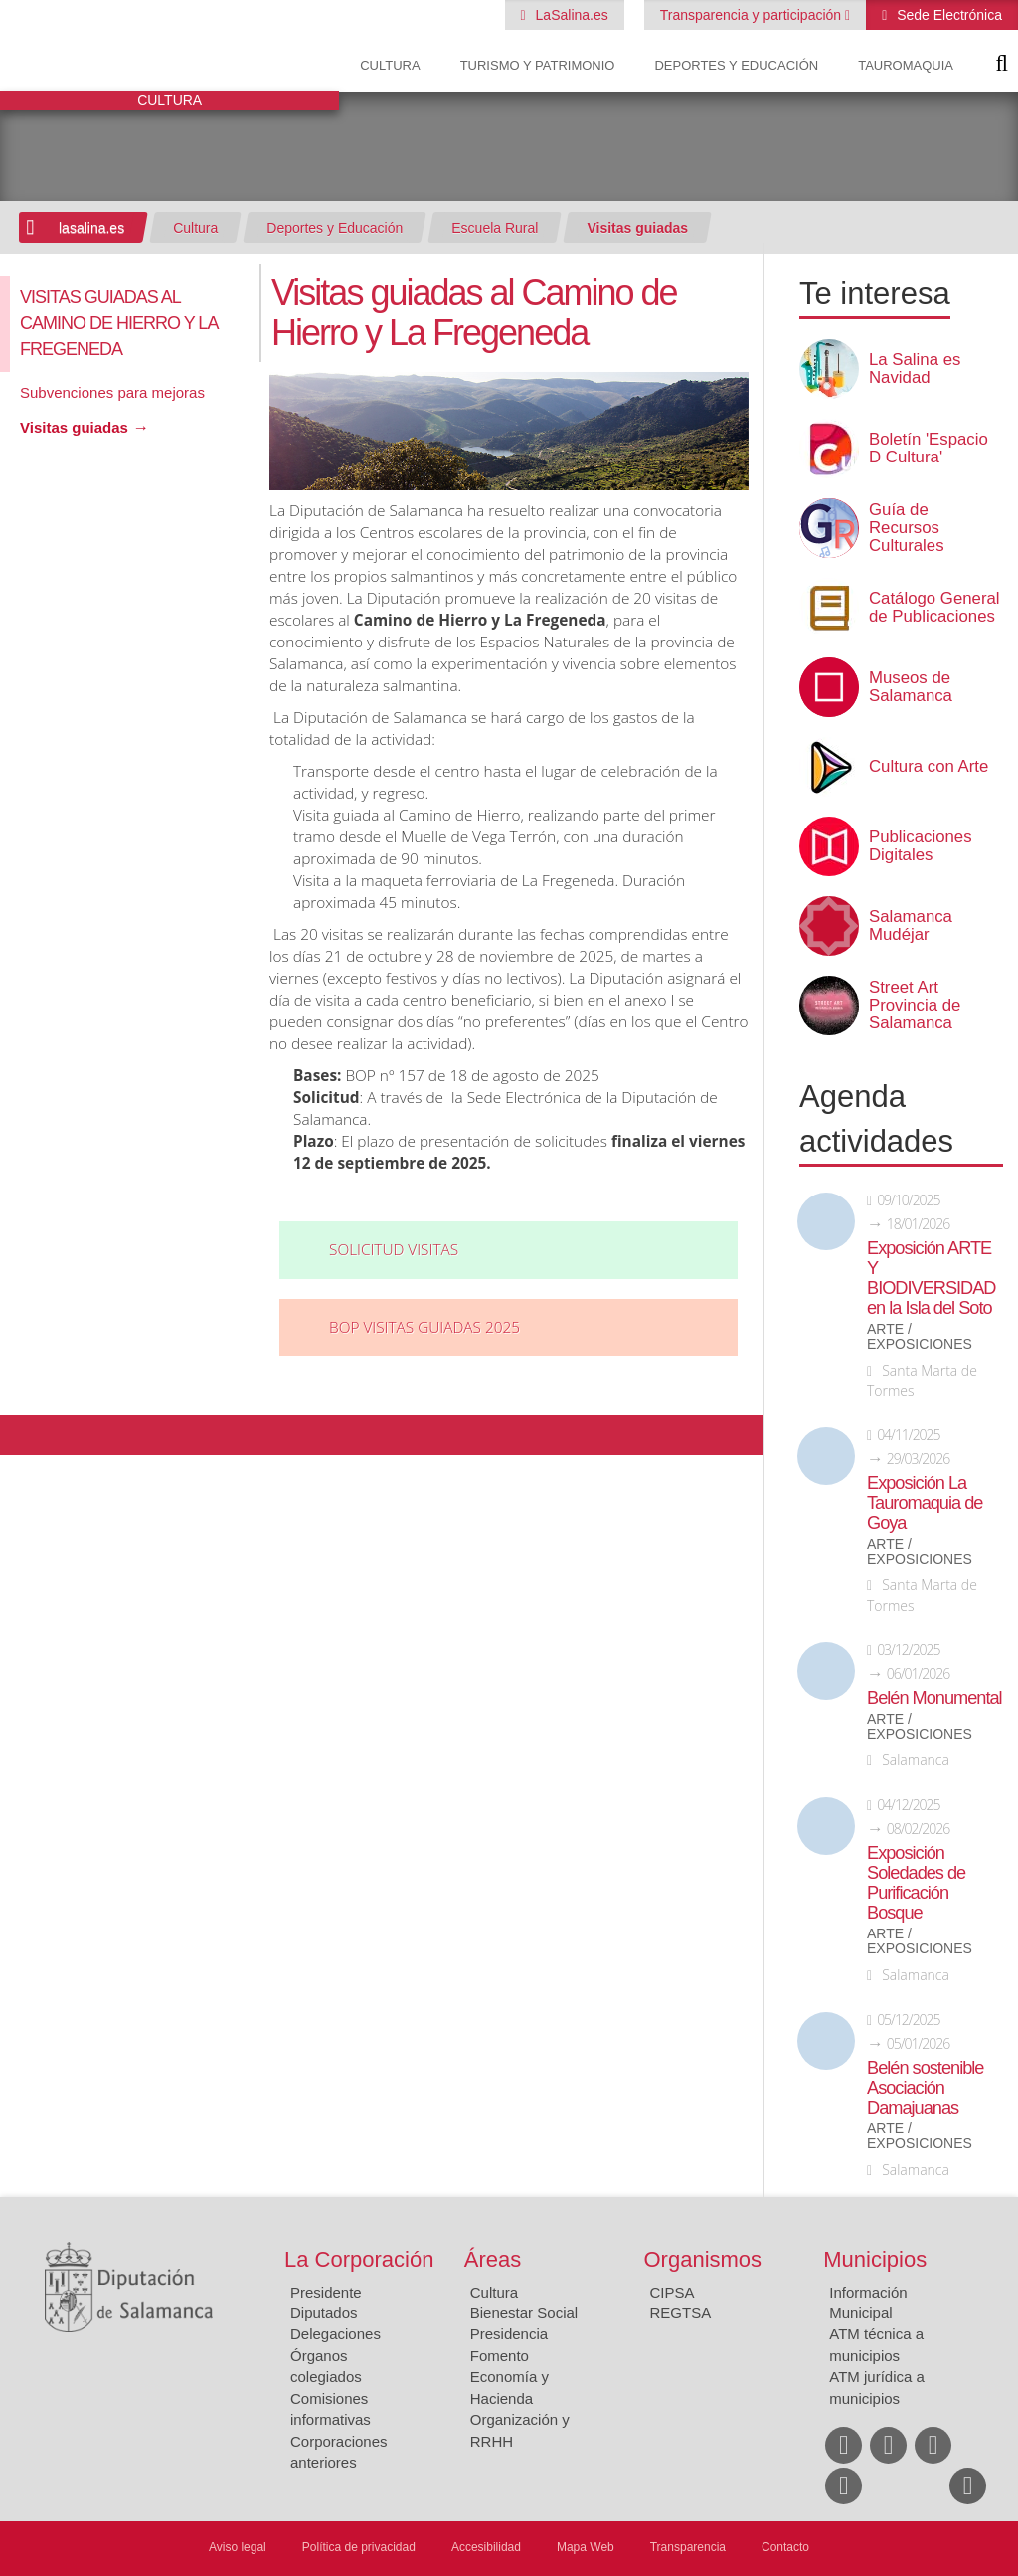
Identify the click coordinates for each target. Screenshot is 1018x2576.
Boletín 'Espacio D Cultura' (928, 448)
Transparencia (688, 2547)
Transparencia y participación (752, 15)
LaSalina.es (570, 15)
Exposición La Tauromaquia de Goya (924, 1503)
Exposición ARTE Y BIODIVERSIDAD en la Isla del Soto (931, 1278)
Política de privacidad (359, 2547)
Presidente (326, 2292)
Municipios (875, 2259)
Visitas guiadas (637, 228)
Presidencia (509, 2333)
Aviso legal (237, 2547)
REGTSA (681, 2312)
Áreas (492, 2259)
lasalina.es (91, 228)
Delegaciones (335, 2333)
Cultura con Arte (928, 767)
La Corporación (358, 2259)
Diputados (324, 2312)
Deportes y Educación (736, 65)
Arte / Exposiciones (919, 1337)
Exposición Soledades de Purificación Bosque (916, 1883)
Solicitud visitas (393, 1249)
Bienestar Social (524, 2312)
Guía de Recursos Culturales (906, 528)
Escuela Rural (494, 228)
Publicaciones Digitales (920, 846)
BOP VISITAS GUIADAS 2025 (424, 1327)
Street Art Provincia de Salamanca (914, 1005)
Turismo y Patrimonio (537, 65)
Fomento (499, 2355)
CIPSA (672, 2292)
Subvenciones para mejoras (112, 392)
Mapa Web (585, 2547)
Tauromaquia (905, 65)
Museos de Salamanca (910, 687)
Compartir (25, 1435)
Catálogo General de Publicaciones (934, 608)
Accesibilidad (486, 2547)
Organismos (703, 2259)
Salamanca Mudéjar (910, 926)
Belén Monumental (934, 1698)
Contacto (785, 2547)
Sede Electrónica (947, 15)
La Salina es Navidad (914, 369)
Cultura (390, 65)
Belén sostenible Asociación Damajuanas (925, 2087)
